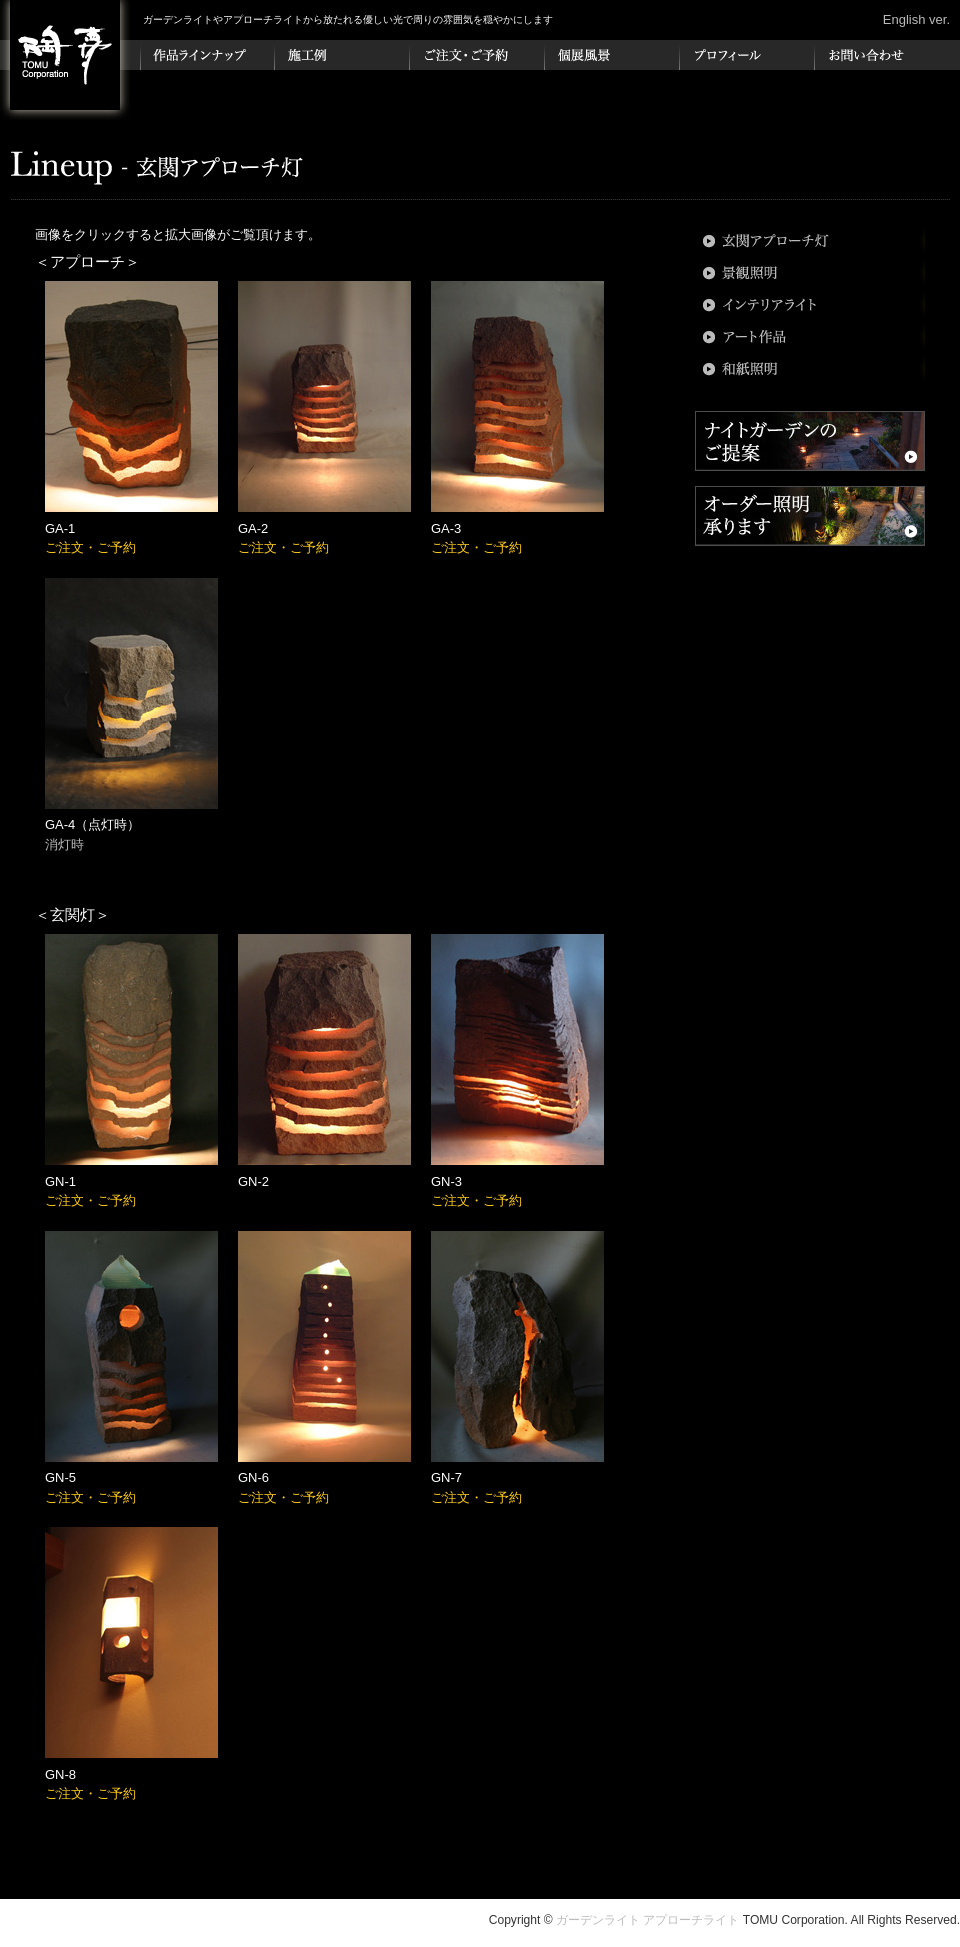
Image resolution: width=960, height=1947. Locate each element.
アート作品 (810, 337)
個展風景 (612, 55)
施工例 (342, 55)
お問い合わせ (882, 55)
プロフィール (747, 55)
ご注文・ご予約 (477, 55)
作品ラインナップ (207, 55)
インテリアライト (810, 305)
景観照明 (810, 273)
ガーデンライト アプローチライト (647, 1920)
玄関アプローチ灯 (810, 241)
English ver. (916, 19)
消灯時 (64, 844)
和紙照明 (810, 369)
